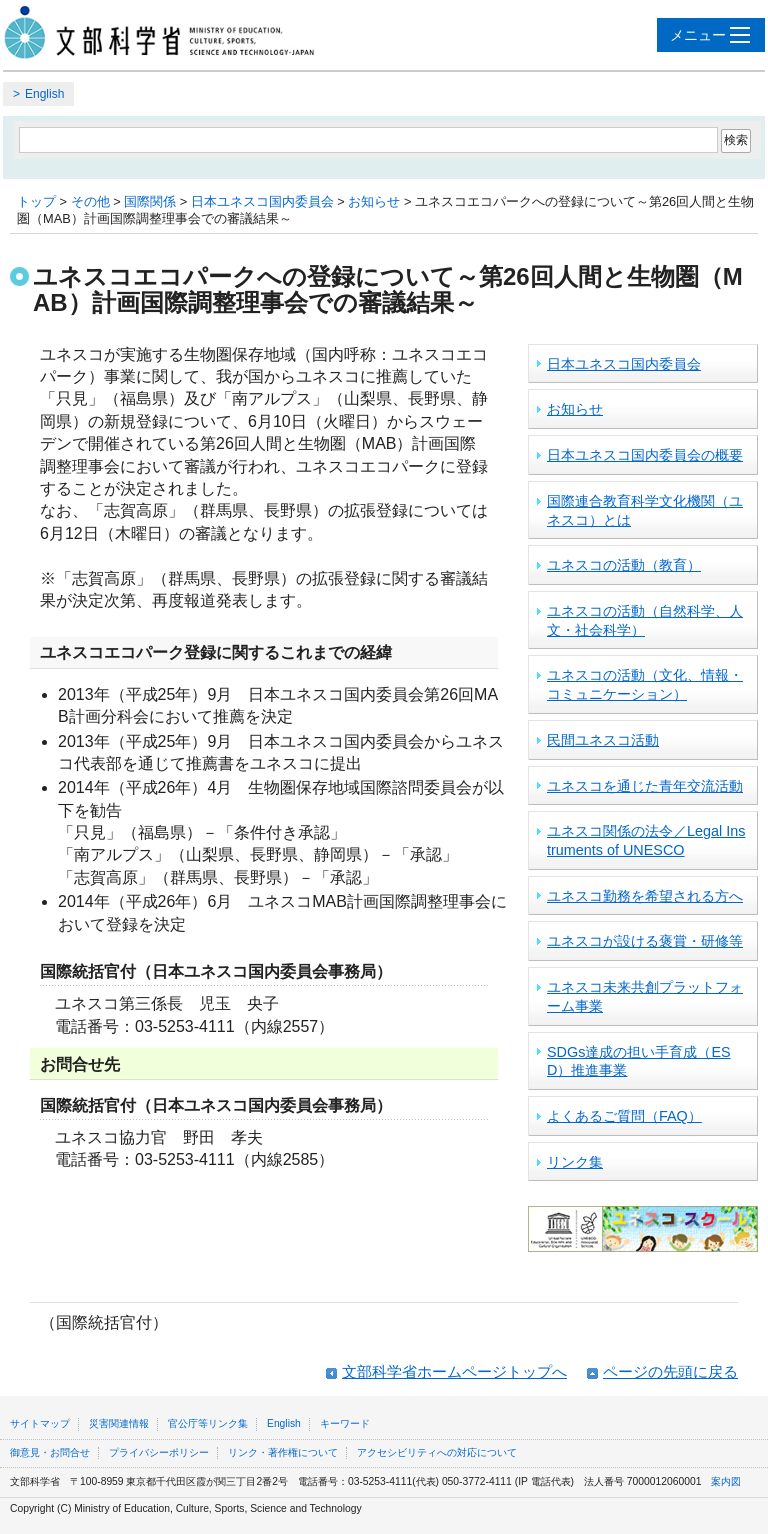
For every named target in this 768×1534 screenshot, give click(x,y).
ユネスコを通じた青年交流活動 (645, 786)
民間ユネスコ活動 (603, 740)
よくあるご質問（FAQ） (624, 1116)
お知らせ (374, 201)
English (44, 94)
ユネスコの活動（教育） (624, 565)
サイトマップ (40, 1423)
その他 (90, 201)
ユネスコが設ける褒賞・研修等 (645, 941)
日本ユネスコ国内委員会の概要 (645, 455)
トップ (36, 201)
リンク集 (575, 1162)
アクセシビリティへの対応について (437, 1452)
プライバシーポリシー (159, 1452)
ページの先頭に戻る (670, 1371)
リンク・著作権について (283, 1452)
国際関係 (150, 201)
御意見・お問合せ (50, 1452)
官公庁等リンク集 (208, 1423)
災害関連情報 (119, 1423)
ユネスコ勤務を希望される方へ (645, 896)
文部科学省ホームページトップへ (454, 1371)
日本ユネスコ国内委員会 (262, 201)
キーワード (345, 1423)
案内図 (726, 1481)
